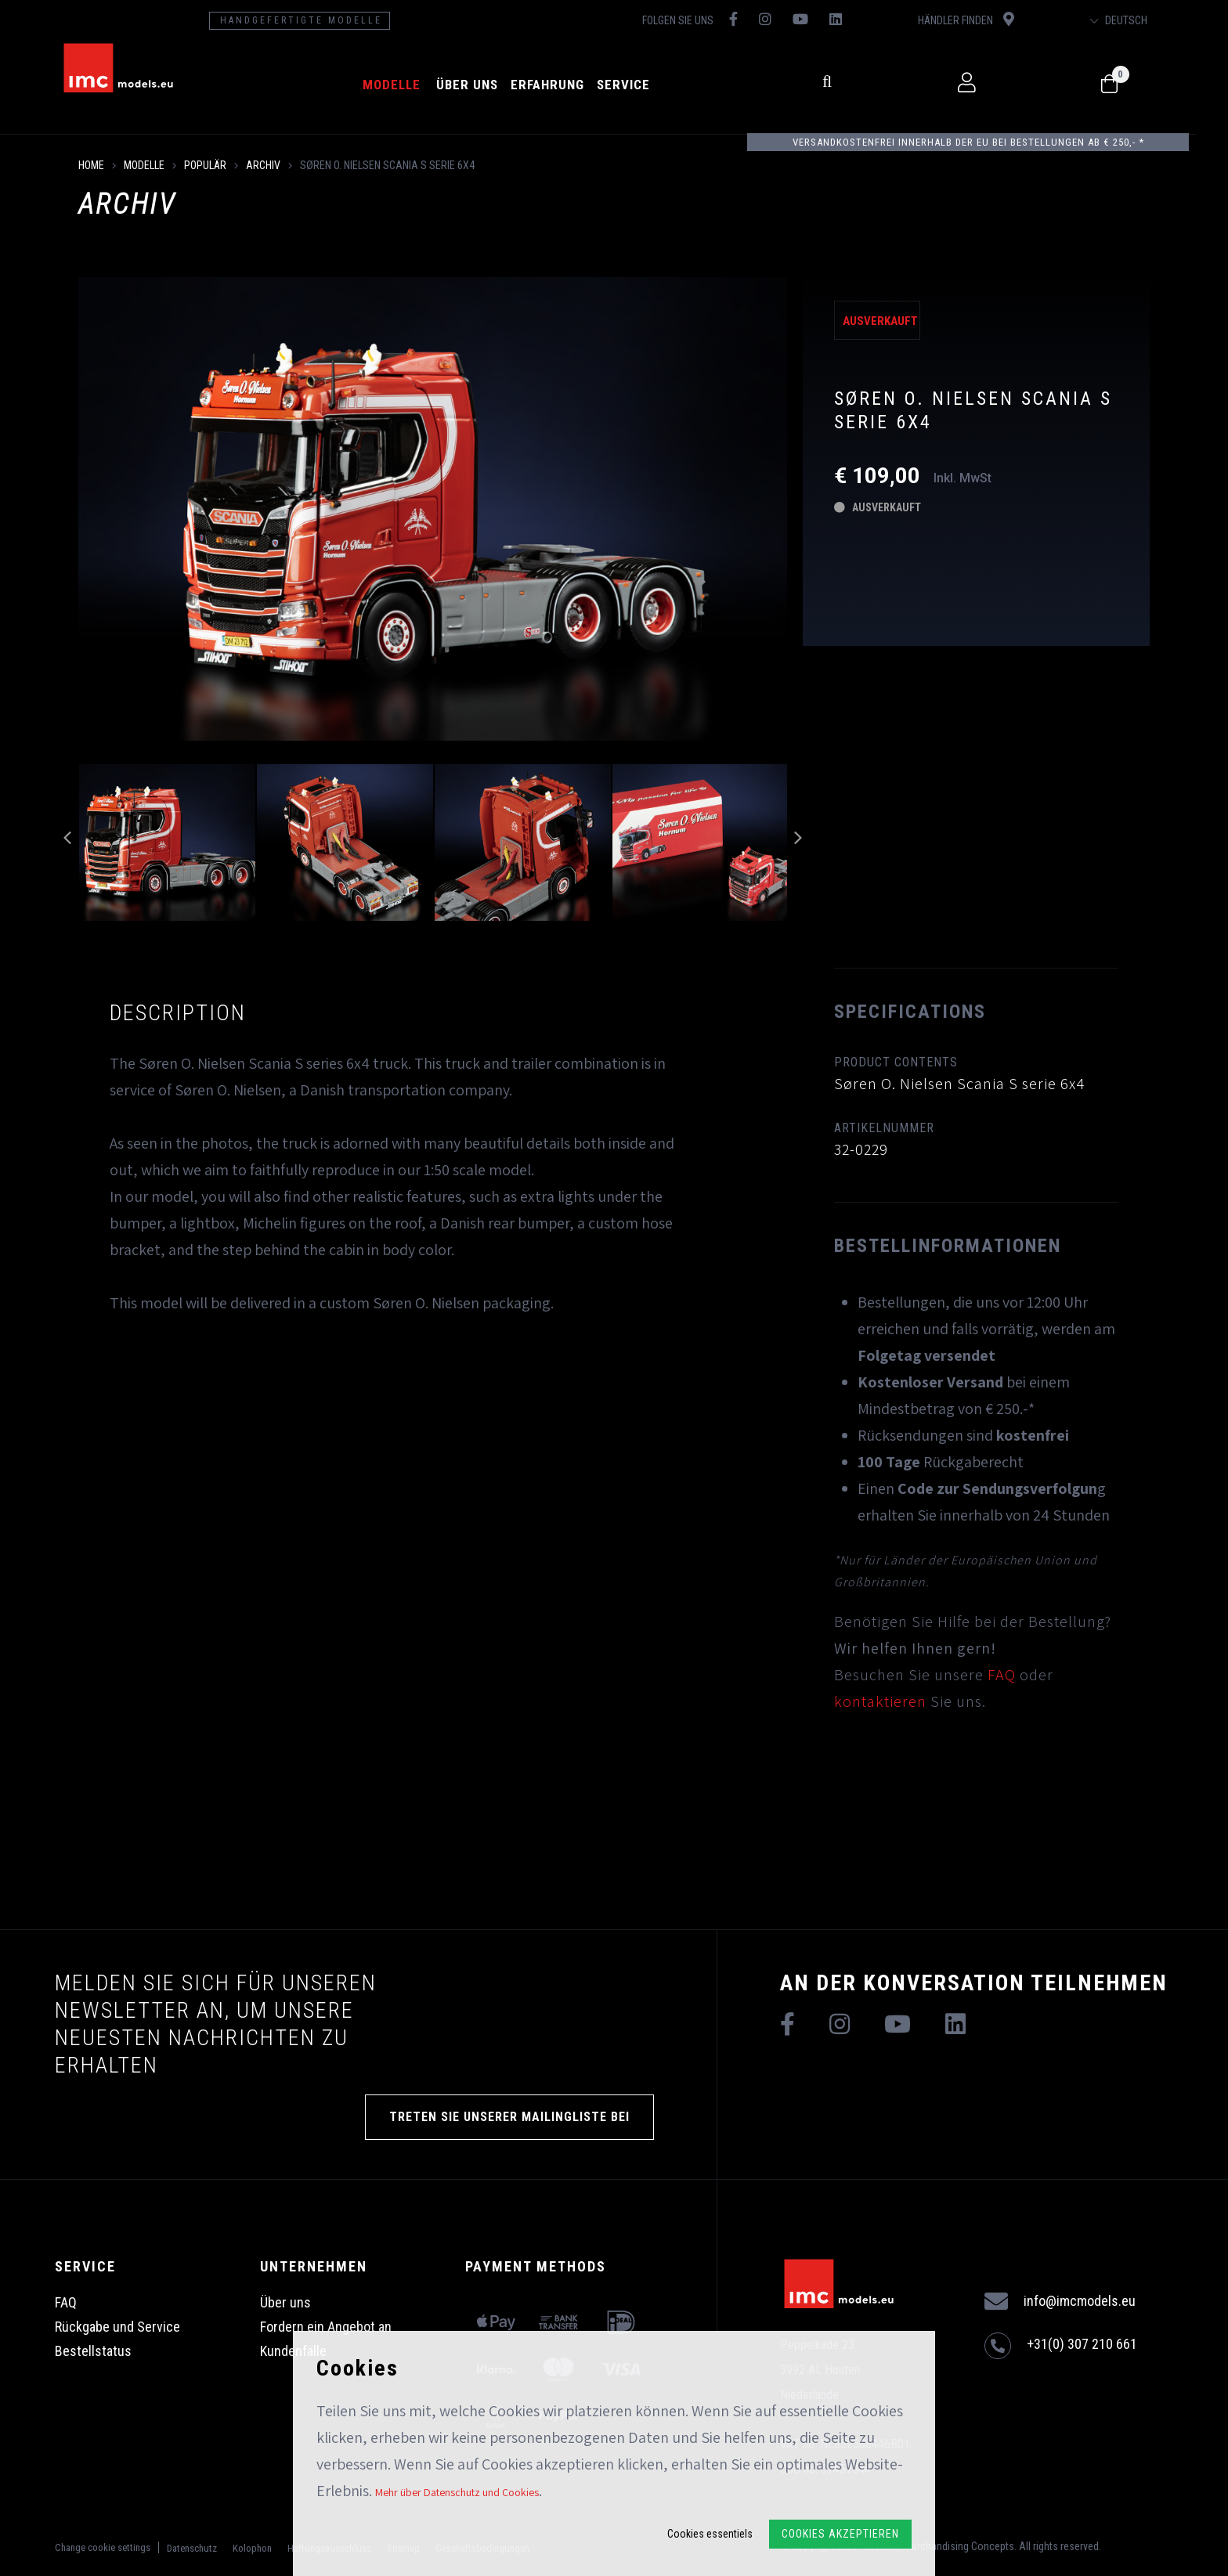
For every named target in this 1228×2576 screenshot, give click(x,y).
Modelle (405, 84)
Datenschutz (192, 2548)
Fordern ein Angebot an (326, 2326)
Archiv (263, 165)
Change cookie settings (102, 2547)
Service (636, 84)
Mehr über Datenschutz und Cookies (457, 2492)
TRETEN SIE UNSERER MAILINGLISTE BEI (509, 2116)
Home (91, 165)
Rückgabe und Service (117, 2326)
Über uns (480, 84)
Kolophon (252, 2548)
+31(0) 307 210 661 (1060, 2345)
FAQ (1002, 1675)
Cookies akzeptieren (840, 2533)
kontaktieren (880, 1701)
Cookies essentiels (710, 2533)
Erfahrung (561, 84)
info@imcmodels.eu (1060, 2301)
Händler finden (989, 19)
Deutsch (1147, 20)
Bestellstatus (93, 2351)
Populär (205, 165)
